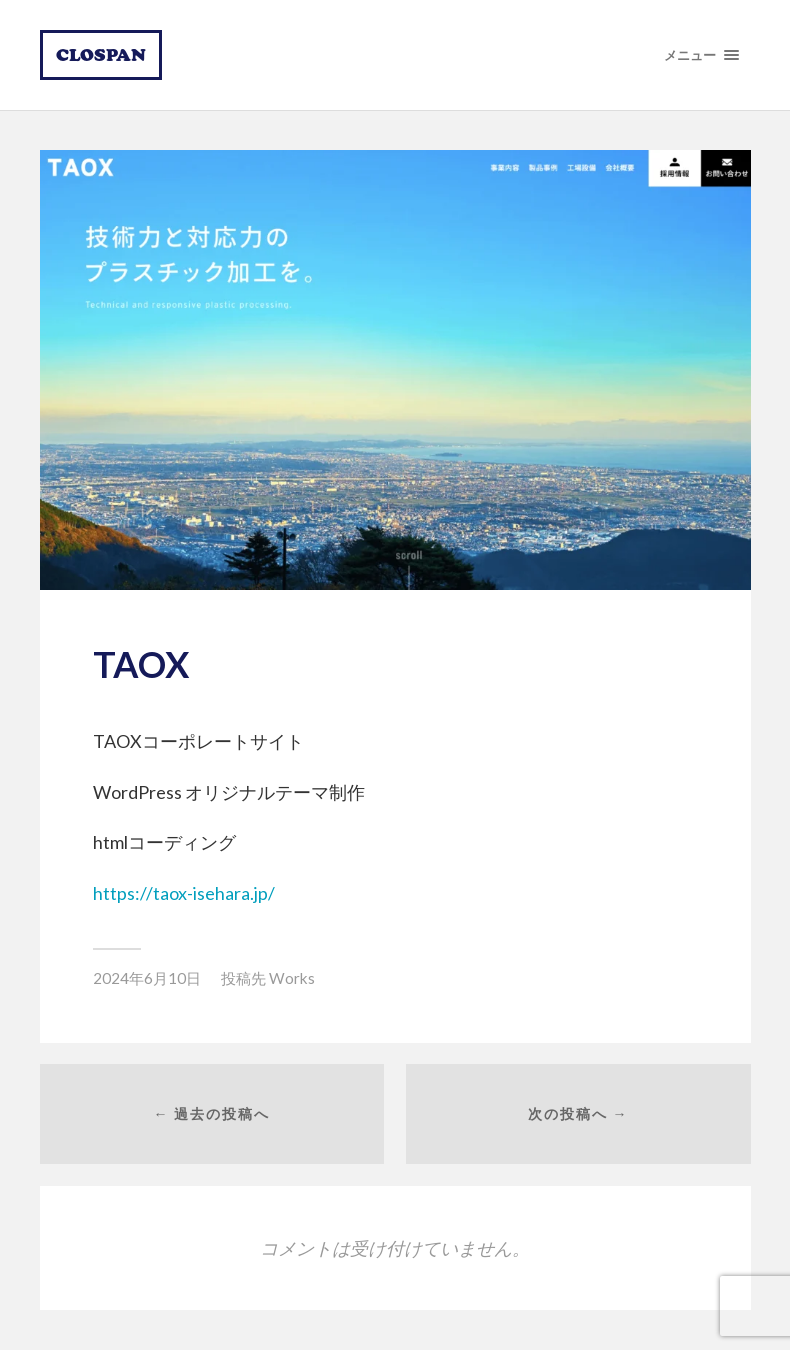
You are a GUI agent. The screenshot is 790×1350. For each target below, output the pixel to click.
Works (292, 978)
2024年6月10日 (147, 978)
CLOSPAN (101, 54)
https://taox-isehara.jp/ (184, 893)
